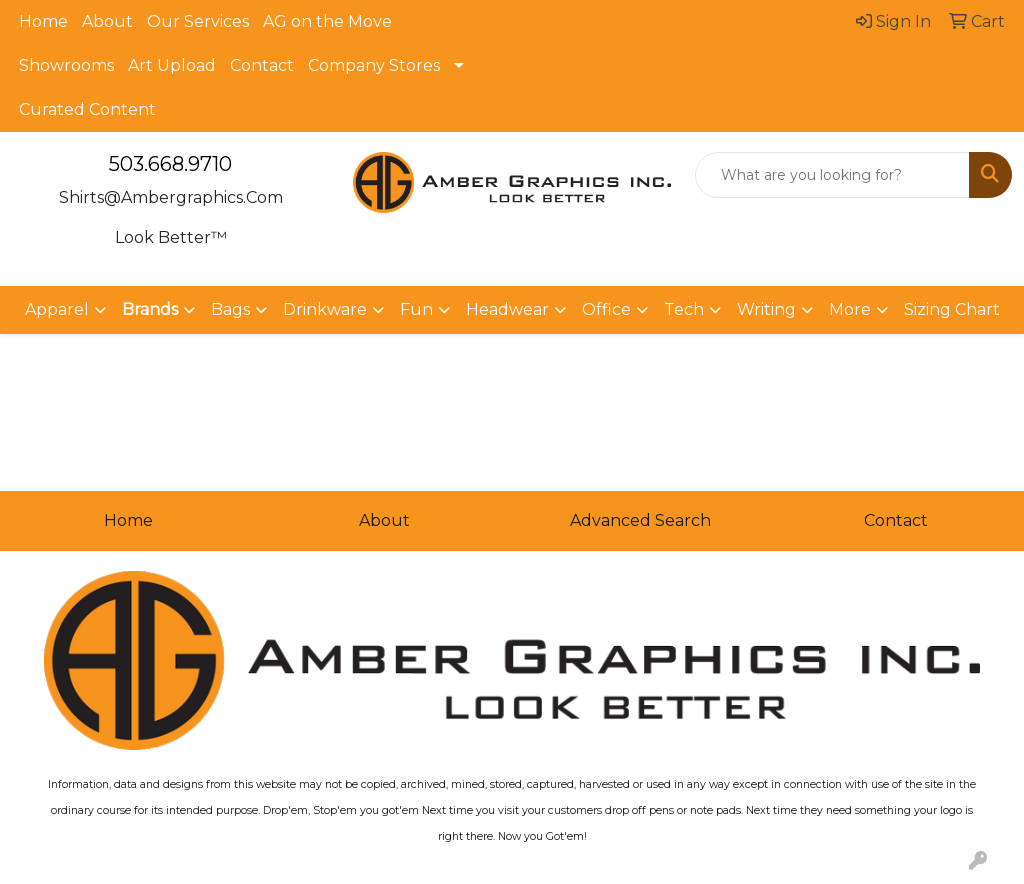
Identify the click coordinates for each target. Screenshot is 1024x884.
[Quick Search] (832, 175)
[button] (158, 310)
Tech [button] (684, 309)
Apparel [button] (57, 309)
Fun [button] (416, 309)
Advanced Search (640, 520)
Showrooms (66, 65)
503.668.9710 (170, 164)
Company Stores (374, 65)
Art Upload (172, 65)
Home (43, 21)
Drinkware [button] (325, 309)
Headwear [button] (507, 309)
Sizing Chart (952, 309)
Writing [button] (766, 309)
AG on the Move (327, 21)
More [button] (850, 309)
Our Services (198, 21)
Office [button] (606, 309)
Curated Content (87, 109)
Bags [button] (230, 309)
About (107, 21)
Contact (262, 65)
